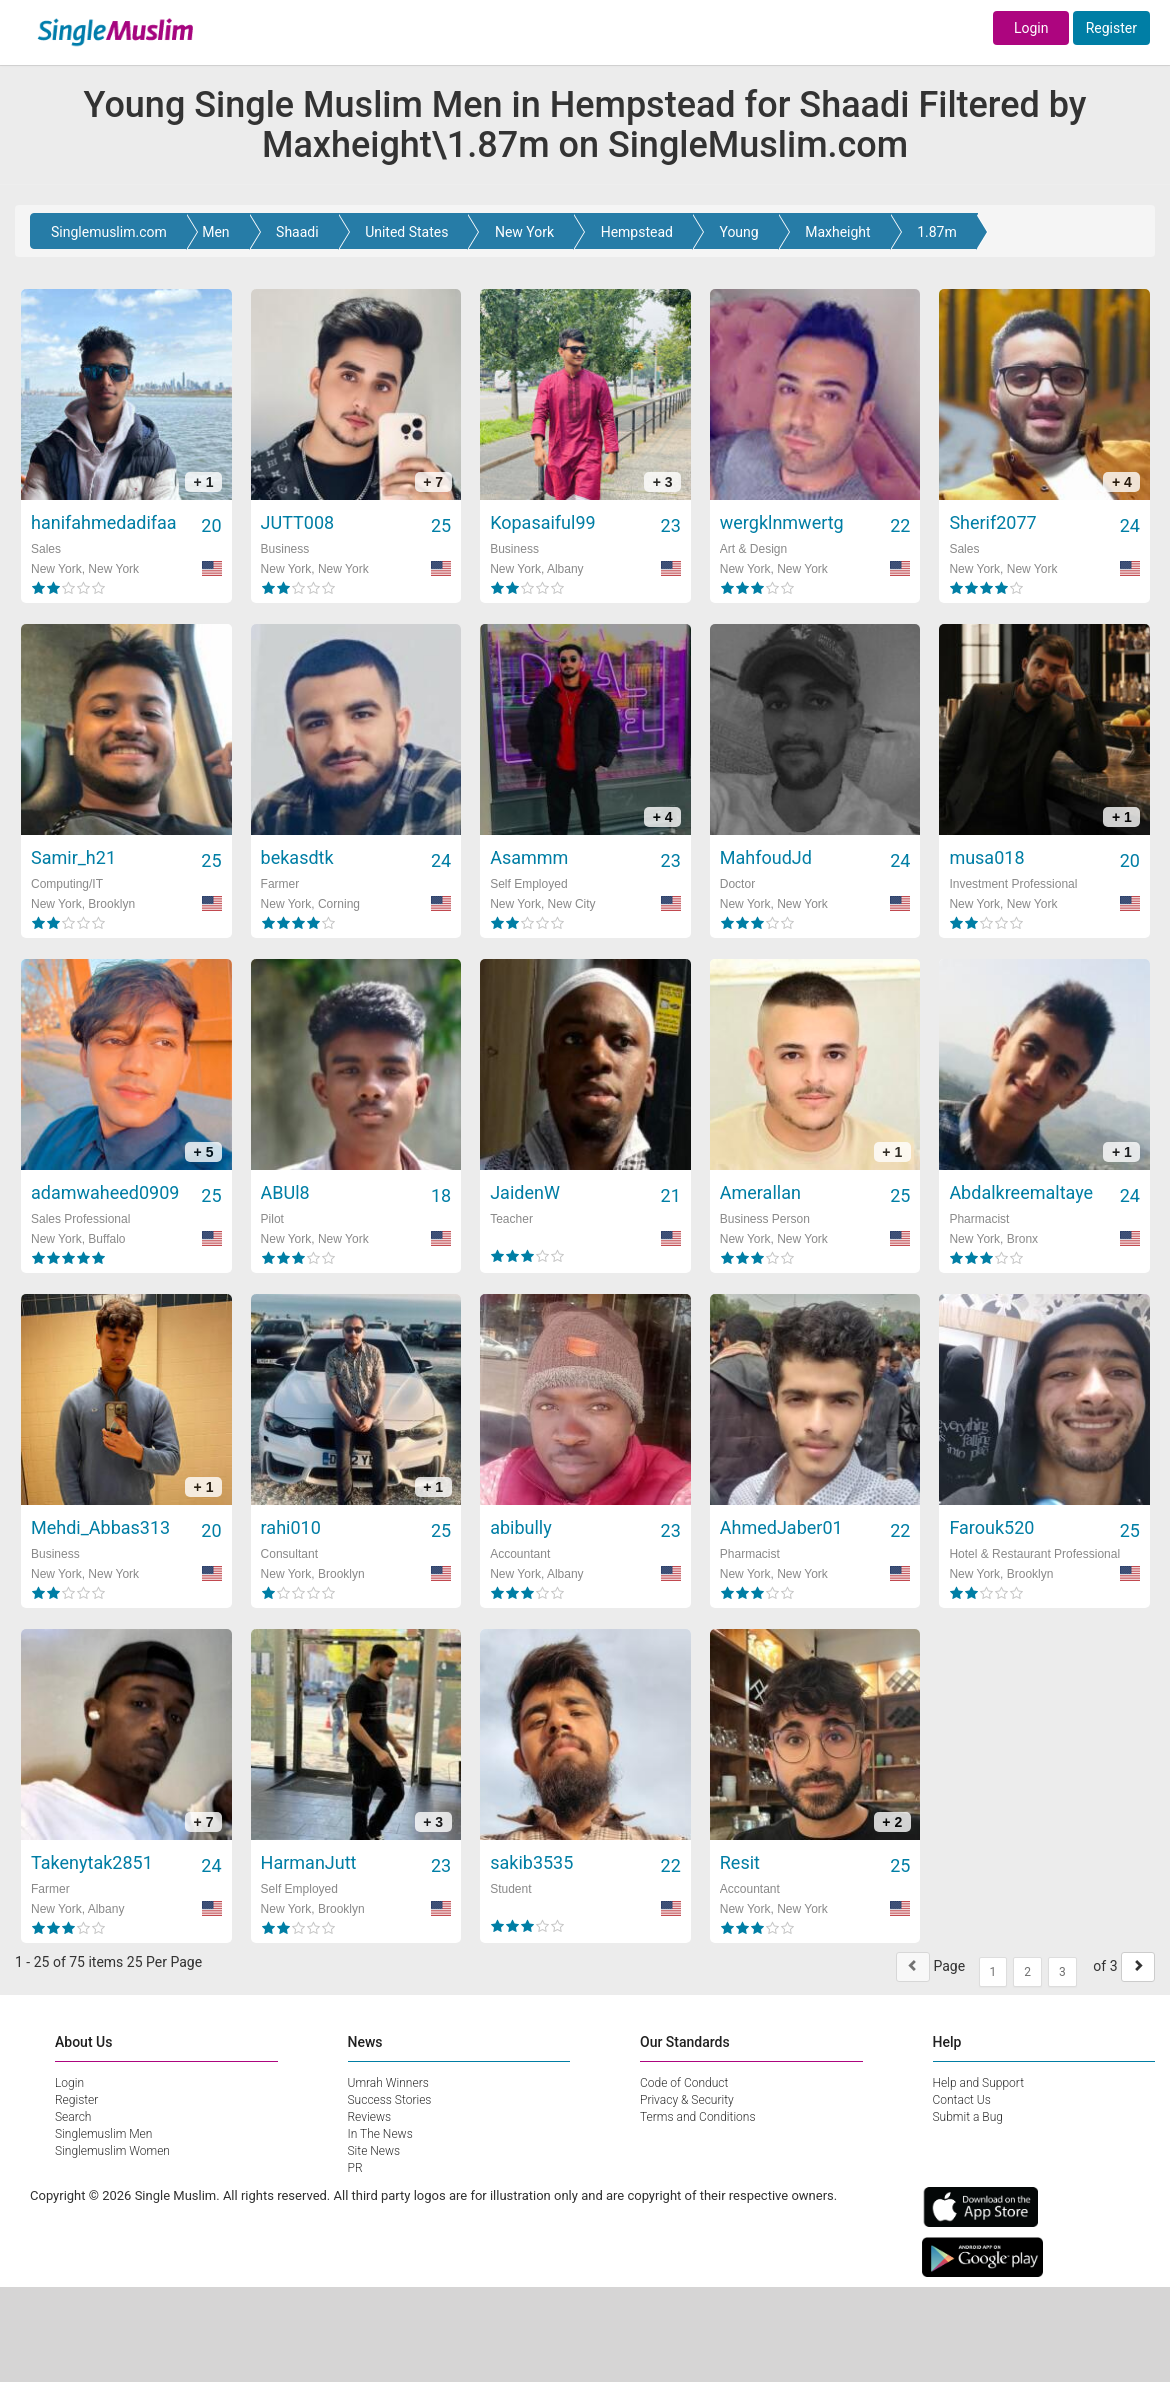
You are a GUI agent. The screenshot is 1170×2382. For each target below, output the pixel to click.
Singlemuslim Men (103, 2134)
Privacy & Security (687, 2100)
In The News (380, 2134)
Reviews (370, 2117)
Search (73, 2117)
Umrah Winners (388, 2083)
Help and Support (979, 2083)
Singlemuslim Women (112, 2151)
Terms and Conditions (698, 2117)
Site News (374, 2151)
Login (1031, 28)
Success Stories (390, 2100)
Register (1111, 28)
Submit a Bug (968, 2117)
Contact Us (962, 2100)
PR (355, 2168)
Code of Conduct (684, 2083)
